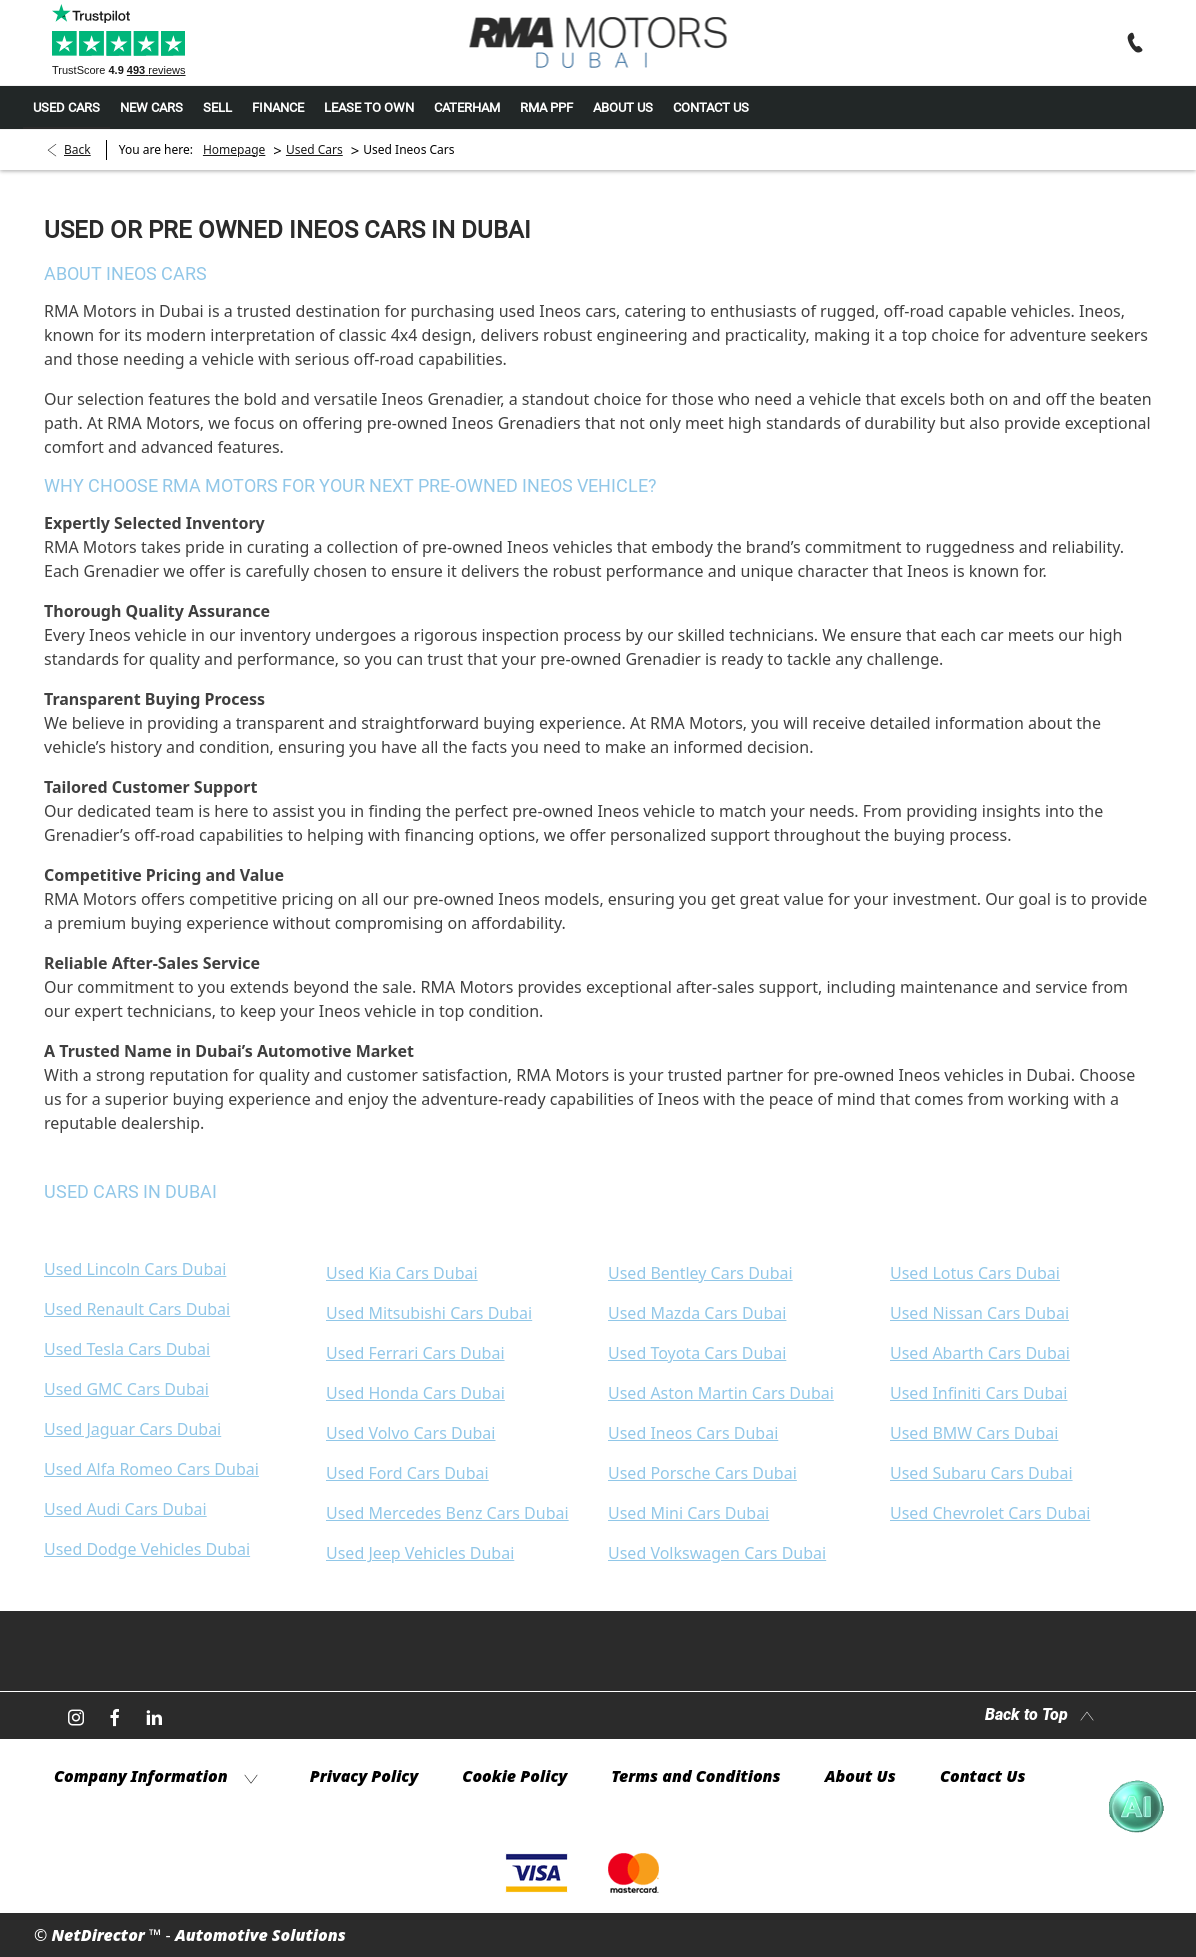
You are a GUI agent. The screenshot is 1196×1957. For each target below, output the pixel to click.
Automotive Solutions (260, 1935)
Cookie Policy (514, 1776)
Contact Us (983, 1776)
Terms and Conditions (695, 1776)
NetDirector (100, 1935)
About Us (860, 1776)
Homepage (234, 149)
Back (77, 149)
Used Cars (314, 149)
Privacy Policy (364, 1776)
